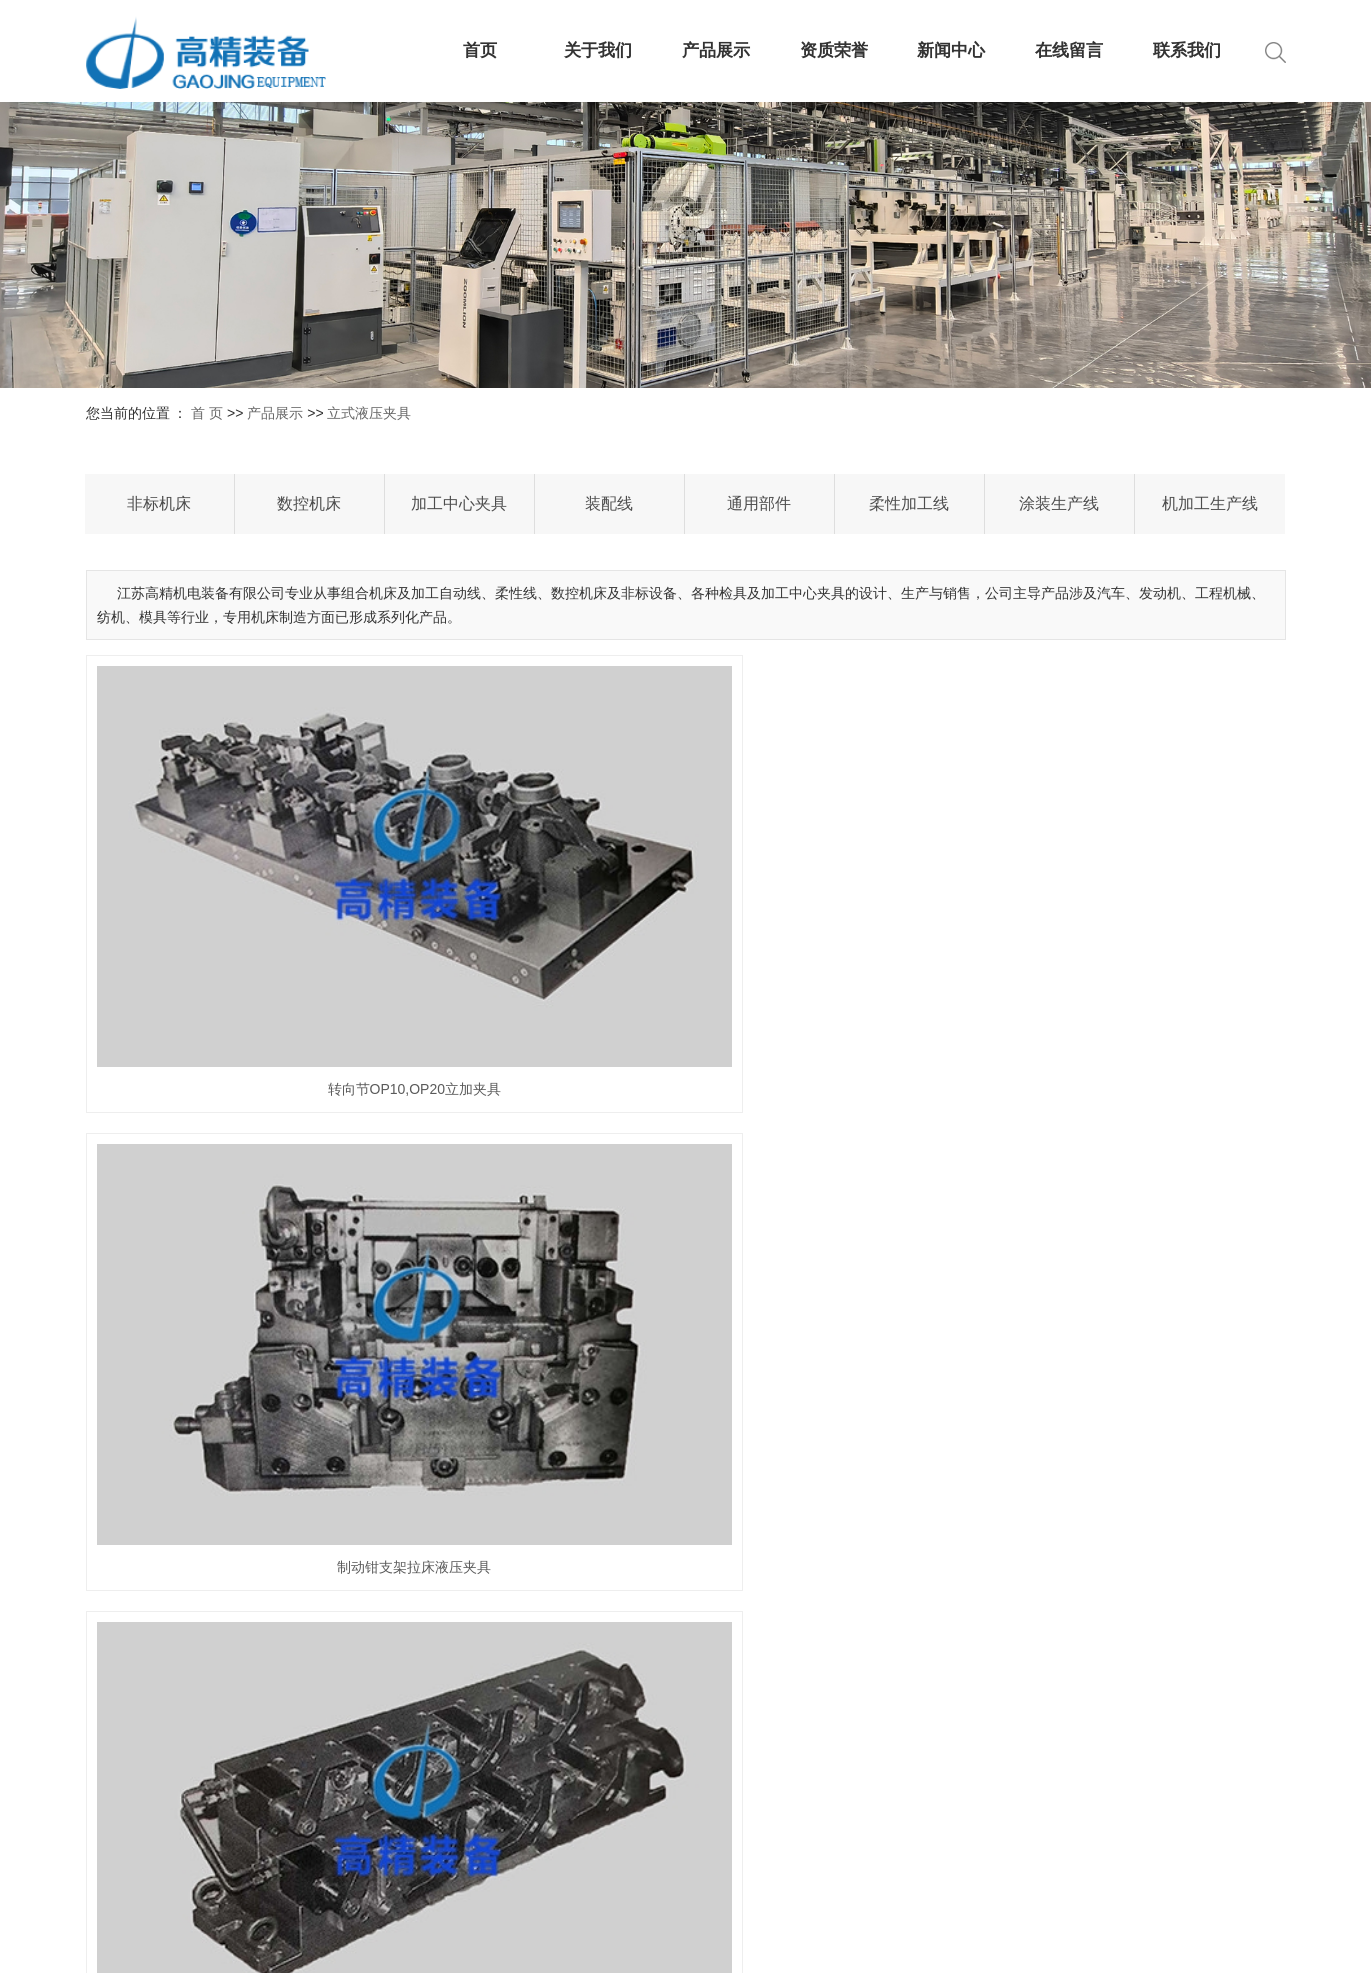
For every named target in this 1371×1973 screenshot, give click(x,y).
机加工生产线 (1210, 503)
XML (785, 1943)
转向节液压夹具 (1097, 1211)
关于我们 (598, 50)
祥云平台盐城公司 (1230, 1943)
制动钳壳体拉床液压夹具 (1097, 911)
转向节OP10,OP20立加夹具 (274, 911)
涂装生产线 (1059, 503)
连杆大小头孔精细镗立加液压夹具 (273, 1211)
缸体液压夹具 (1097, 1511)
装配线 (609, 503)
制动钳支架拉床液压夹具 (685, 911)
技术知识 (929, 1790)
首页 (480, 50)
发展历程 (609, 1823)
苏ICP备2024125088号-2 (581, 1943)
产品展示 (716, 50)
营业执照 (609, 1757)
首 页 (207, 413)
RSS (745, 1943)
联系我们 (1187, 50)
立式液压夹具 (369, 413)
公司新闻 (929, 1724)
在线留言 (1069, 50)
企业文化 (609, 1856)
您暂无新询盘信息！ (874, 1943)
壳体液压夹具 (685, 1511)
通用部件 (759, 503)
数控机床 (309, 503)
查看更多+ (767, 1823)
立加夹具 (685, 1211)
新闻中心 (951, 50)
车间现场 (609, 1889)
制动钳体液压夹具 (273, 1511)
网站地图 (693, 1943)
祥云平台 (1060, 1943)
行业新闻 (929, 1757)
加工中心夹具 (459, 503)
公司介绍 (609, 1724)
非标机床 (159, 503)
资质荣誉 (834, 50)
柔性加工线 (909, 503)
